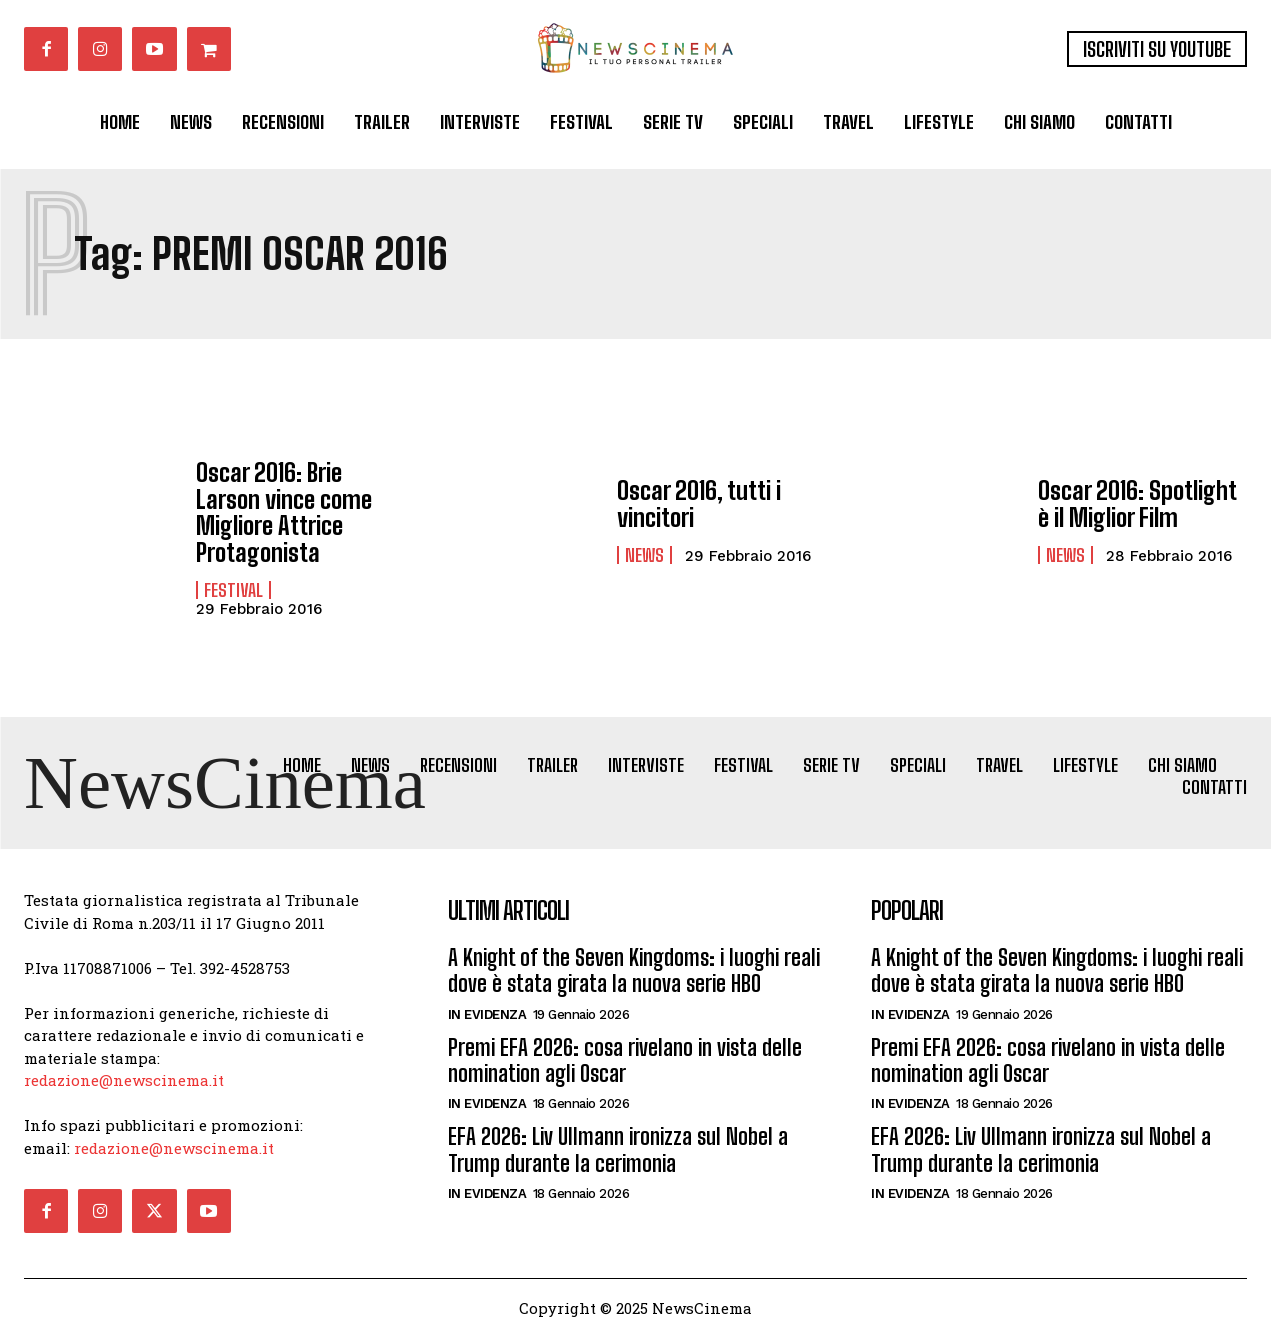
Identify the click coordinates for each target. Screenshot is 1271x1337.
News (644, 555)
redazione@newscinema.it (124, 1080)
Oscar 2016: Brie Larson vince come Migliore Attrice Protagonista (284, 512)
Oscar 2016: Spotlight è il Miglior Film (1137, 503)
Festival (233, 590)
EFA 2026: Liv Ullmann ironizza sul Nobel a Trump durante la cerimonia (618, 1150)
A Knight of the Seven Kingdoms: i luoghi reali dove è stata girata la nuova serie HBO (634, 970)
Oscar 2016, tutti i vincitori (699, 503)
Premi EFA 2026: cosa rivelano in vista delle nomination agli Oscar (625, 1060)
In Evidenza (487, 1014)
